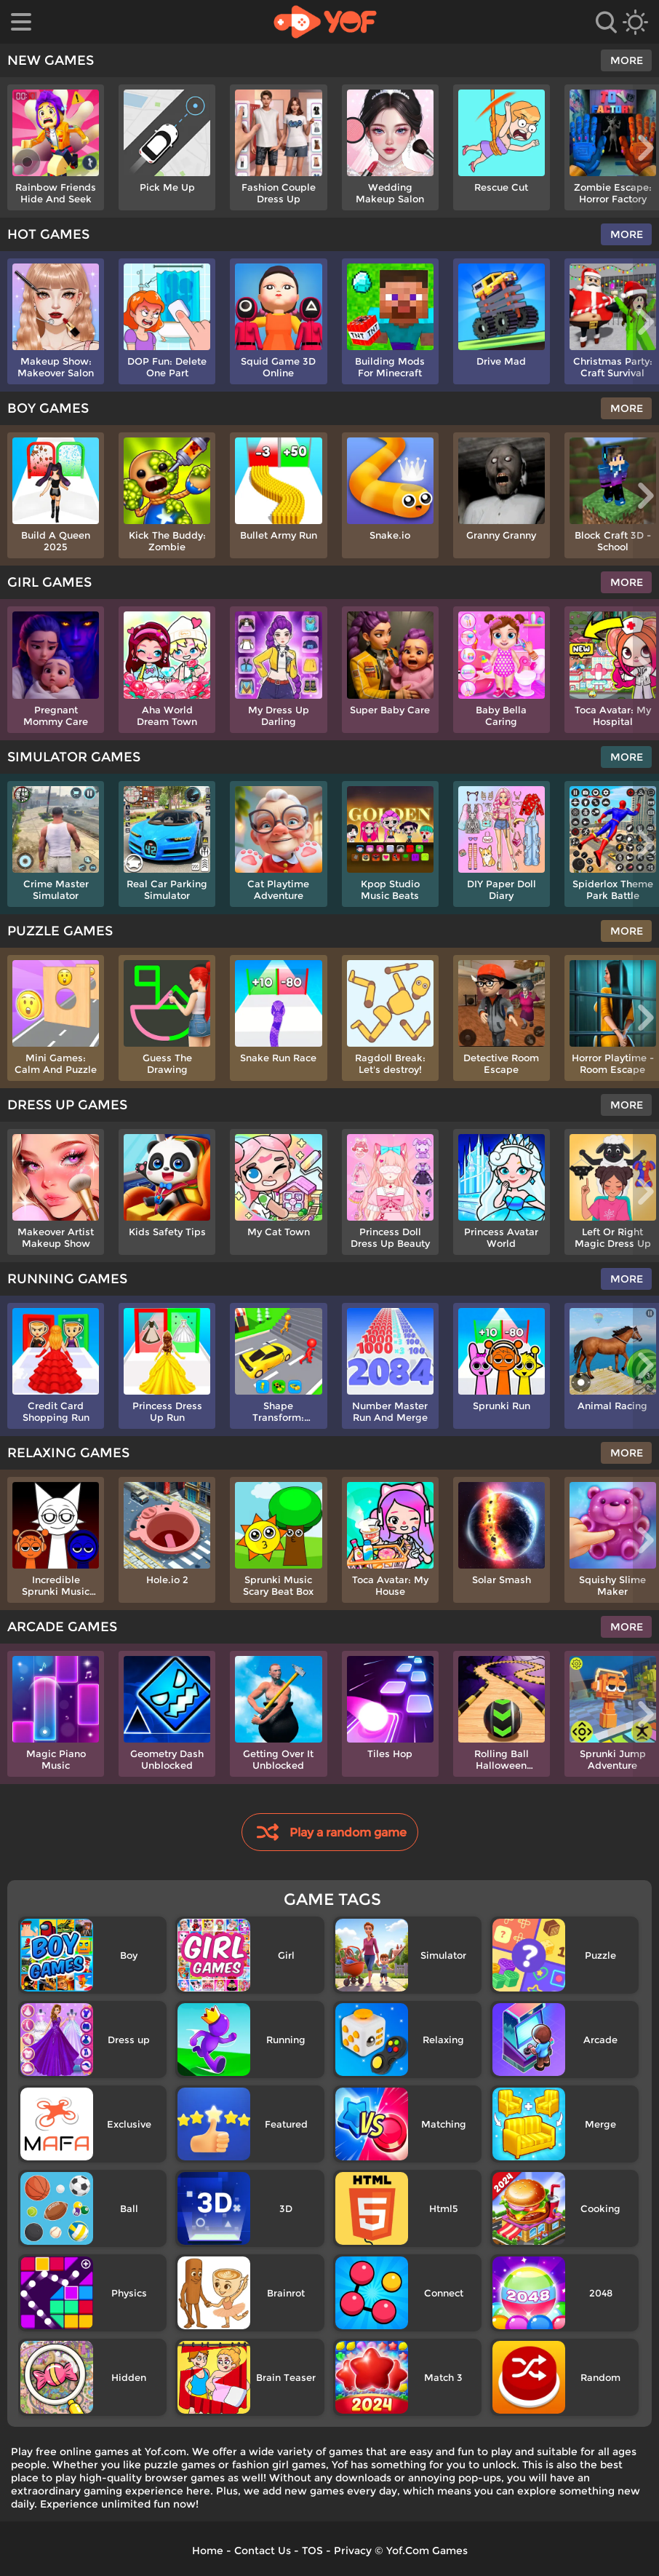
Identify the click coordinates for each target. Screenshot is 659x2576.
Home (207, 2550)
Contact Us (262, 2550)
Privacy (353, 2550)
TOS (312, 2550)
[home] (325, 22)
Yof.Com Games (427, 2550)
